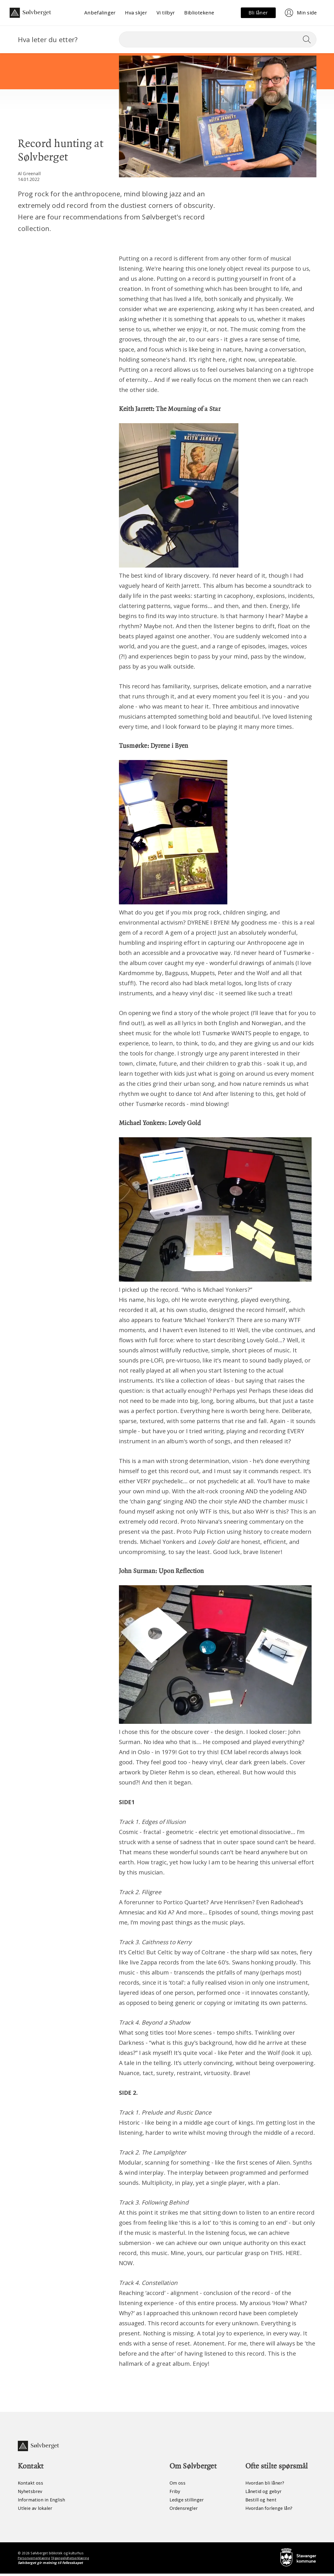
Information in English (44, 2502)
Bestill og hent (262, 2502)
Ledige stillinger (188, 2502)
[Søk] (217, 39)
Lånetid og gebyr (265, 2493)
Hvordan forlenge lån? (271, 2510)
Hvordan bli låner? (266, 2484)
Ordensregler (185, 2510)
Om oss (178, 2484)
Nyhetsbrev (31, 2493)
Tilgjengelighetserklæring (72, 2560)
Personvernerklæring (34, 2560)
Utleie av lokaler (36, 2510)
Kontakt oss (32, 2484)
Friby (175, 2493)
